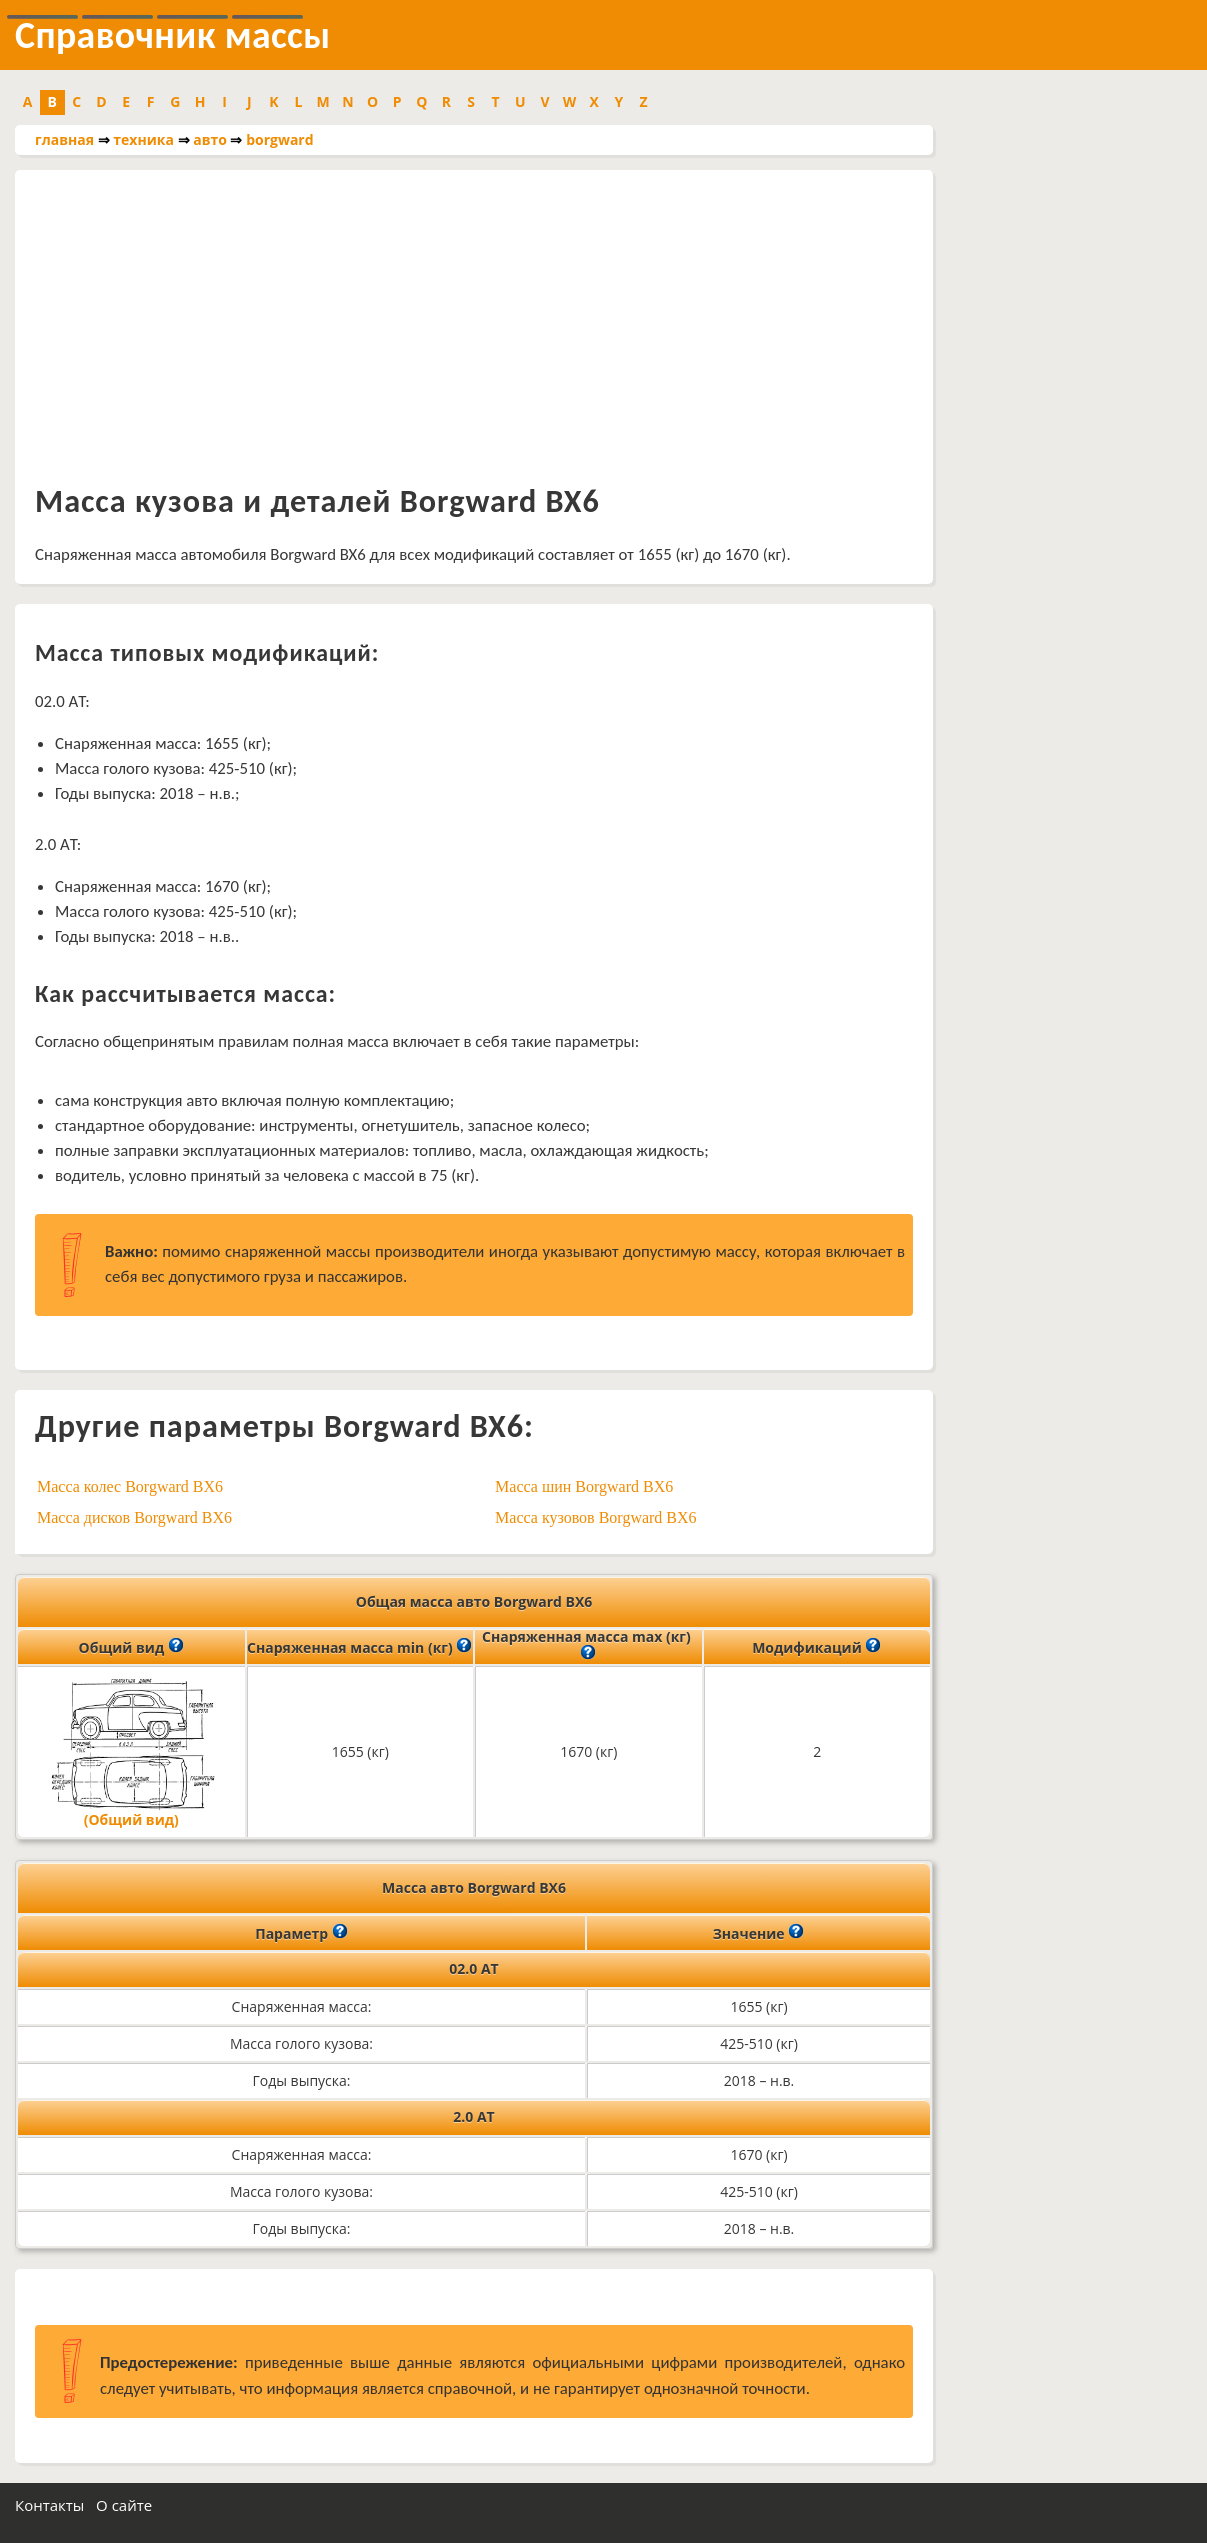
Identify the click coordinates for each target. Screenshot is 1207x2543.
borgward (279, 139)
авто (210, 139)
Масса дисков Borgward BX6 (134, 1517)
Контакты (49, 2505)
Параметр (301, 1932)
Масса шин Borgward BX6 (584, 1486)
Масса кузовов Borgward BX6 (596, 1517)
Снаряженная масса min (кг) (359, 1646)
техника (143, 139)
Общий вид (131, 1646)
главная (64, 139)
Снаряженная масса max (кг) (588, 1646)
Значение (759, 1932)
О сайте (124, 2505)
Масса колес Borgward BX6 (130, 1486)
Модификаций (816, 1646)
